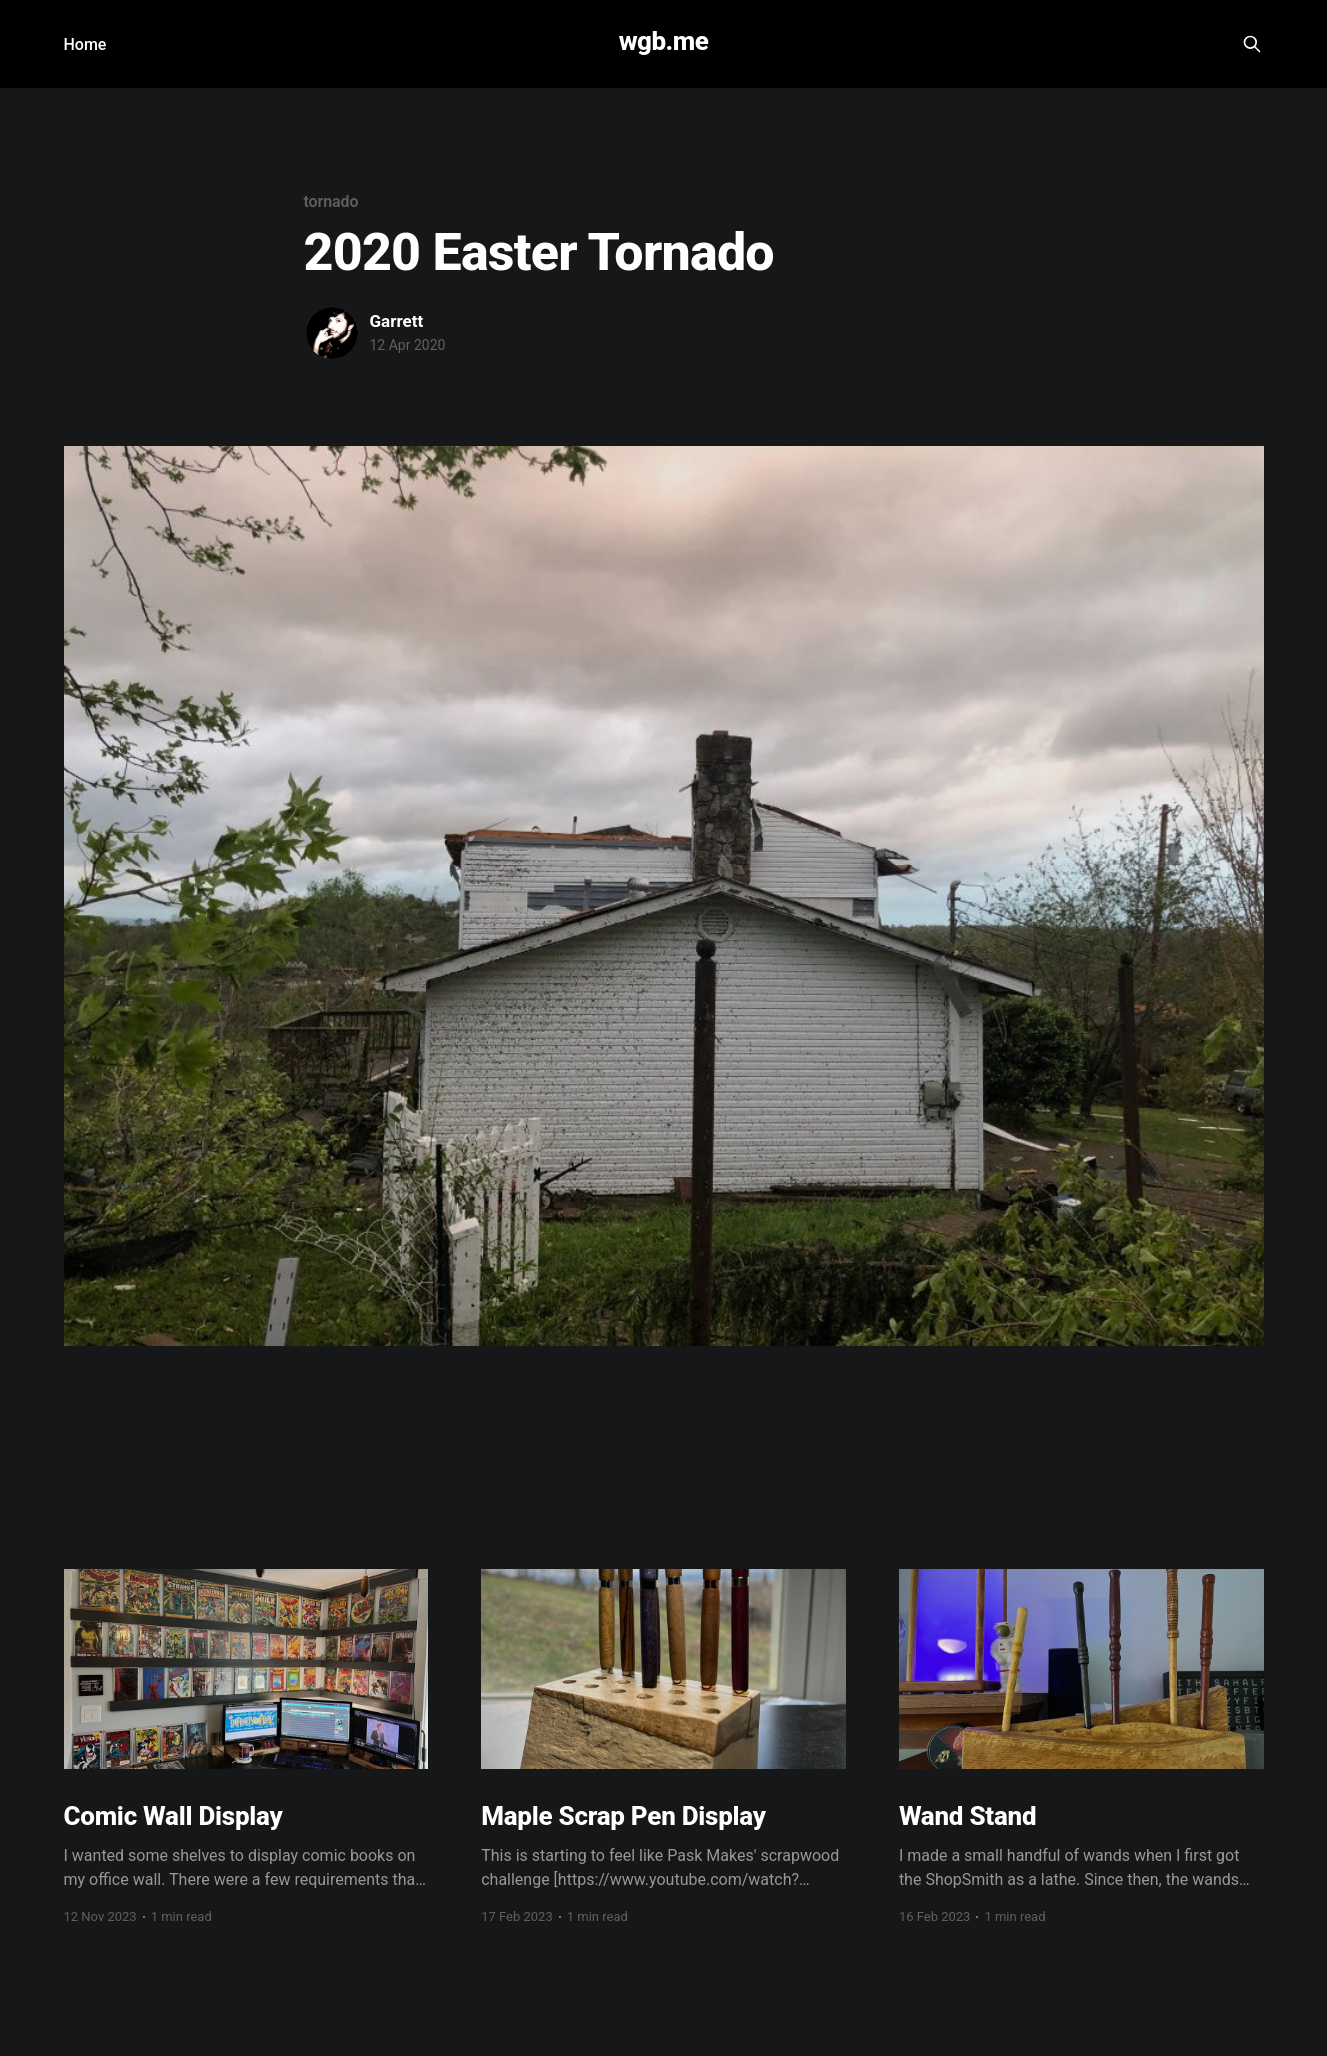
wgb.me (664, 41)
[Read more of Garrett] (332, 333)
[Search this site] (1252, 44)
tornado (331, 201)
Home (85, 44)
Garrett (397, 321)
